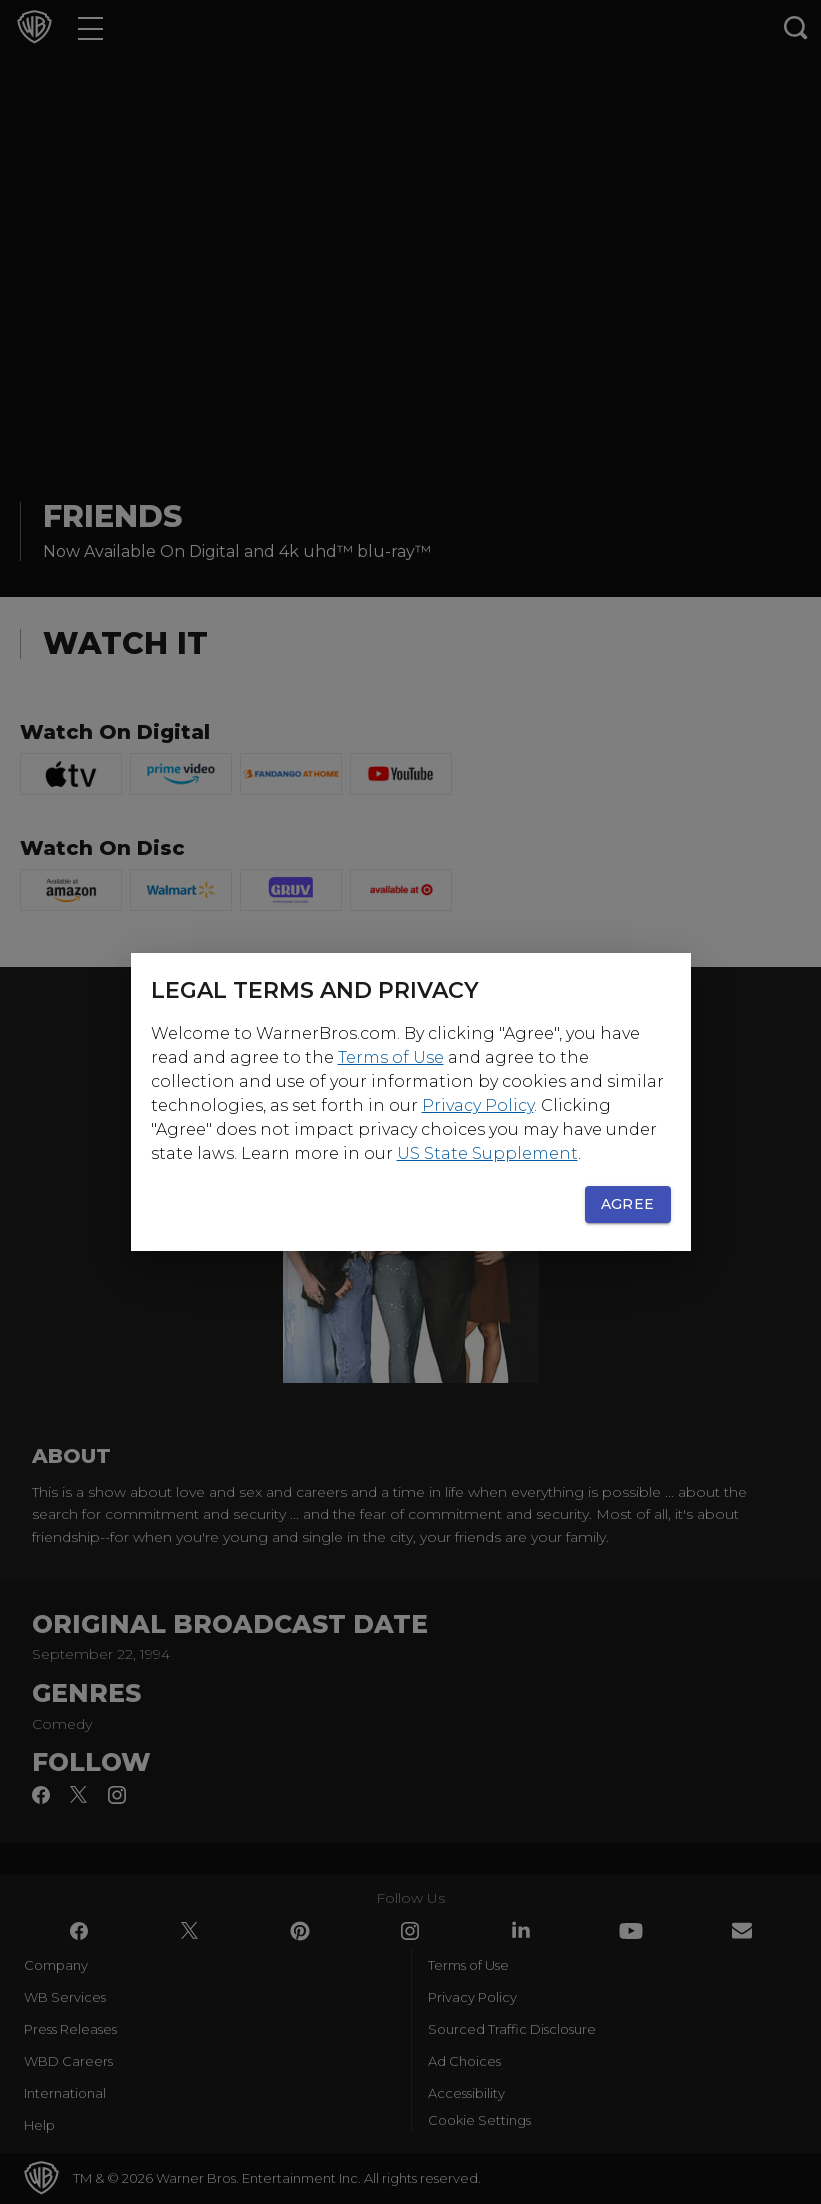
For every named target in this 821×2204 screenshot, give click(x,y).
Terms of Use (391, 1057)
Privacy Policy (478, 1105)
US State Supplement (487, 1153)
